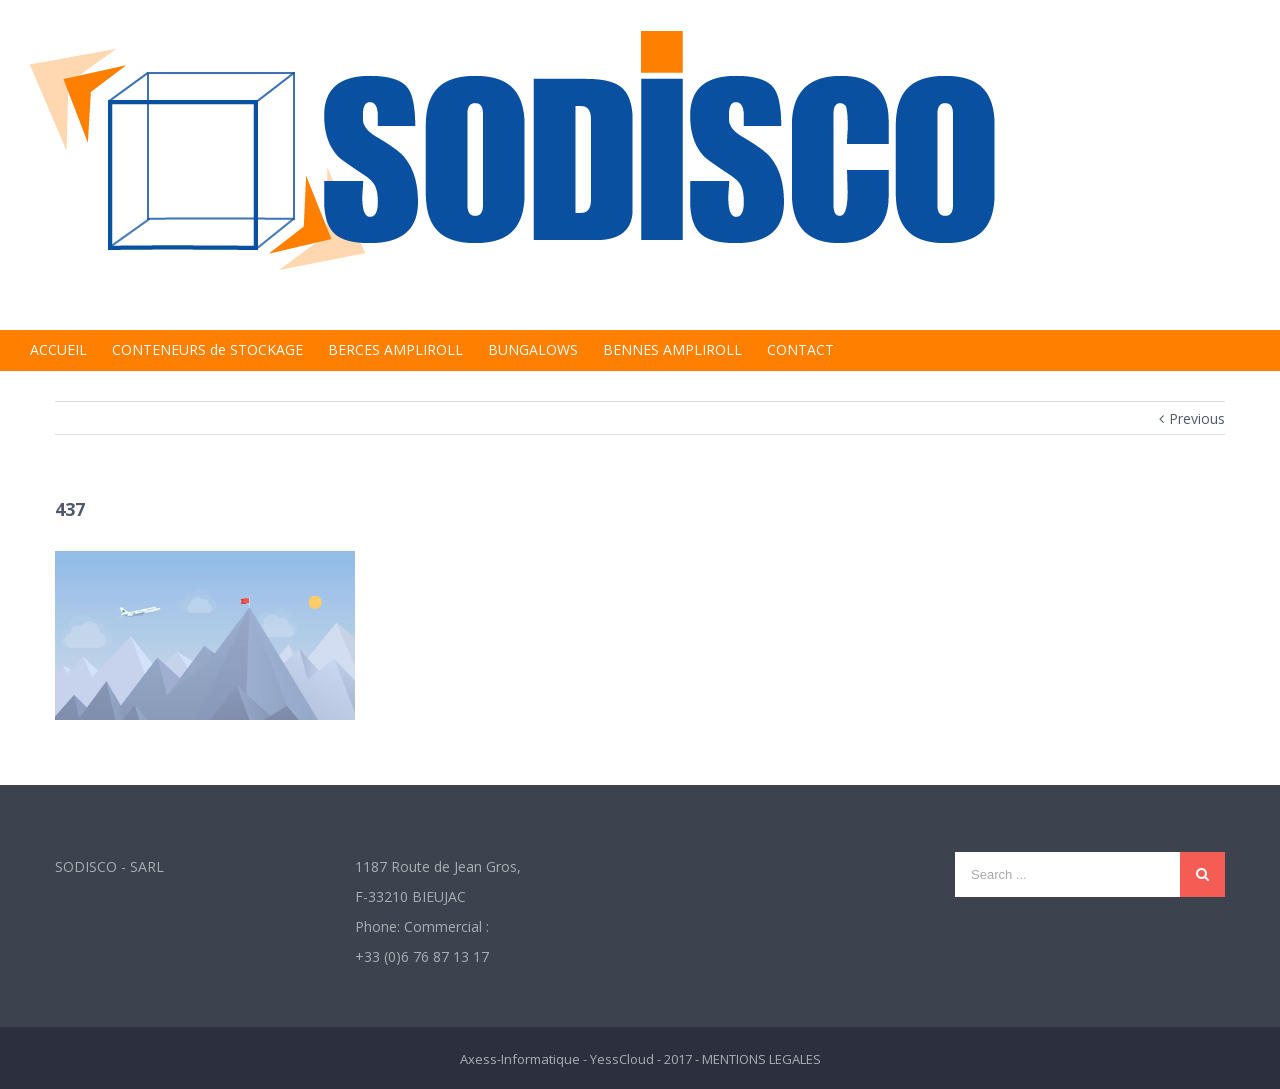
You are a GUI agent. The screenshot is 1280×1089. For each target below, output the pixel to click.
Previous (1197, 418)
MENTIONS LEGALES (761, 1059)
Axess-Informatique (520, 1059)
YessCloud (622, 1059)
